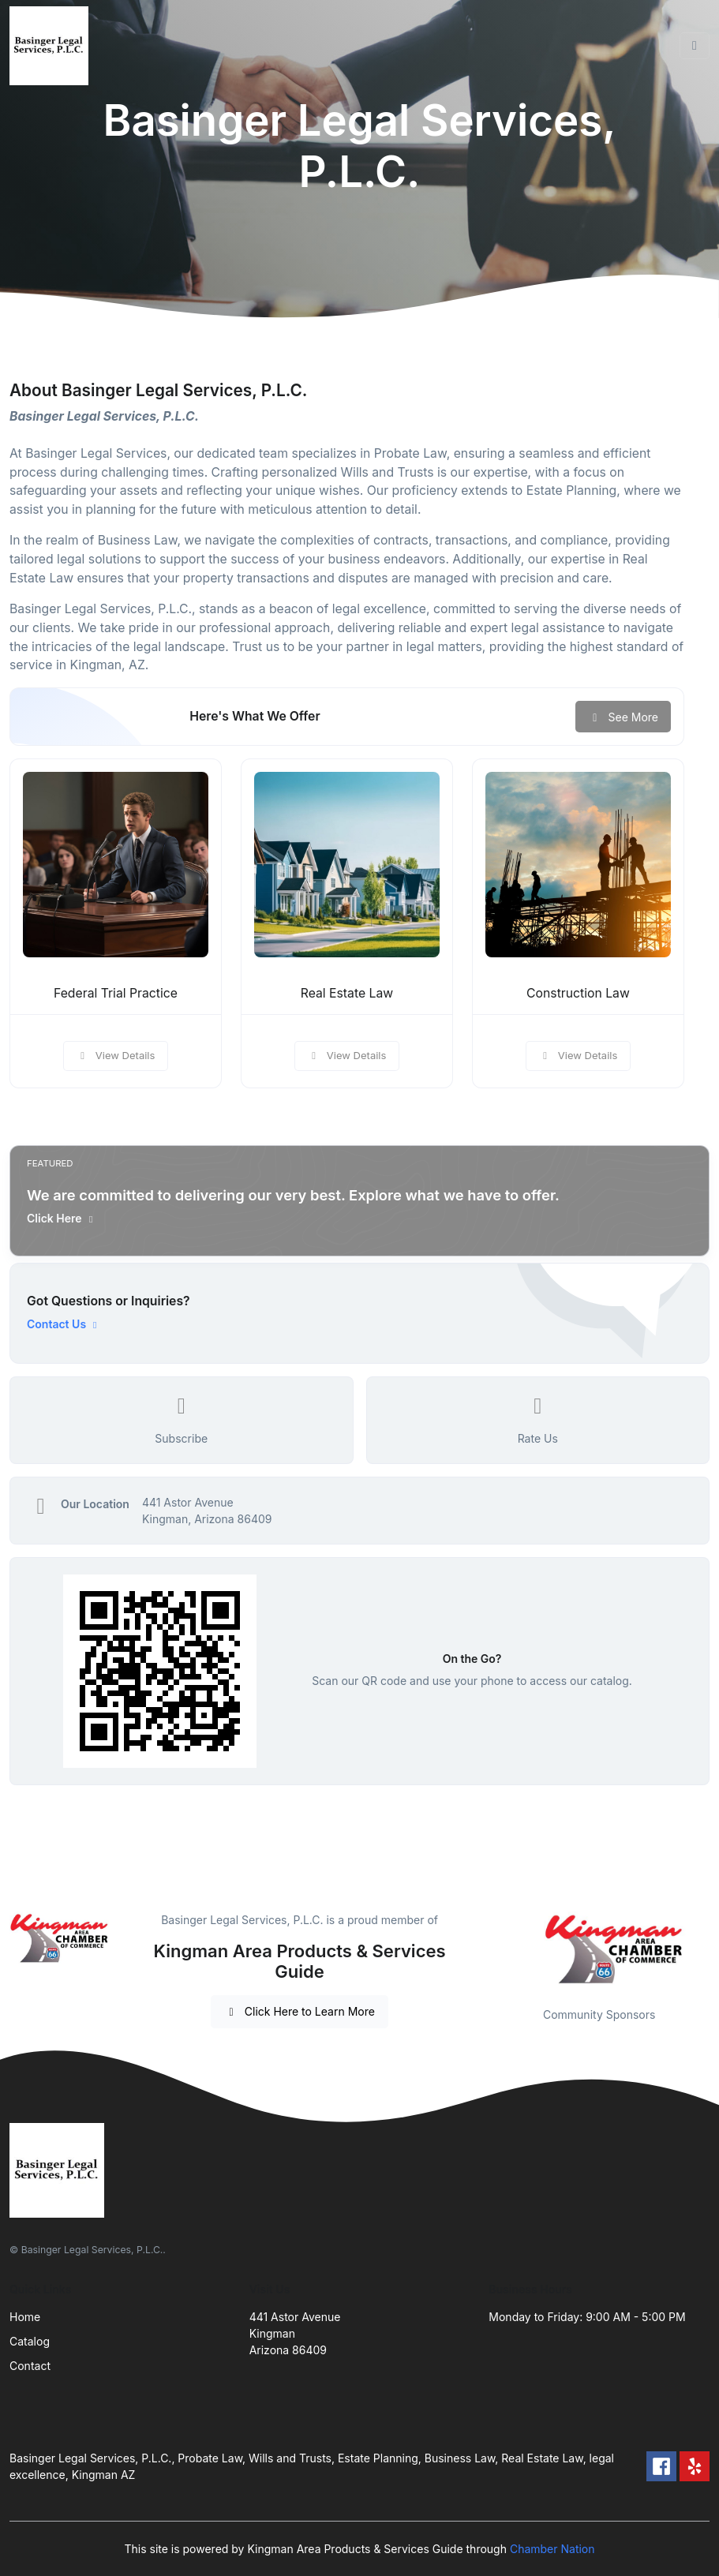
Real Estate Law (347, 993)
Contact (30, 2365)
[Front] (52, 45)
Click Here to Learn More (299, 2011)
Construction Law (578, 993)
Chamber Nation (552, 2548)
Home (24, 2316)
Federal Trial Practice (116, 993)
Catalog (29, 2341)
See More (623, 717)
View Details (116, 1055)
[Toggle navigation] (695, 45)
